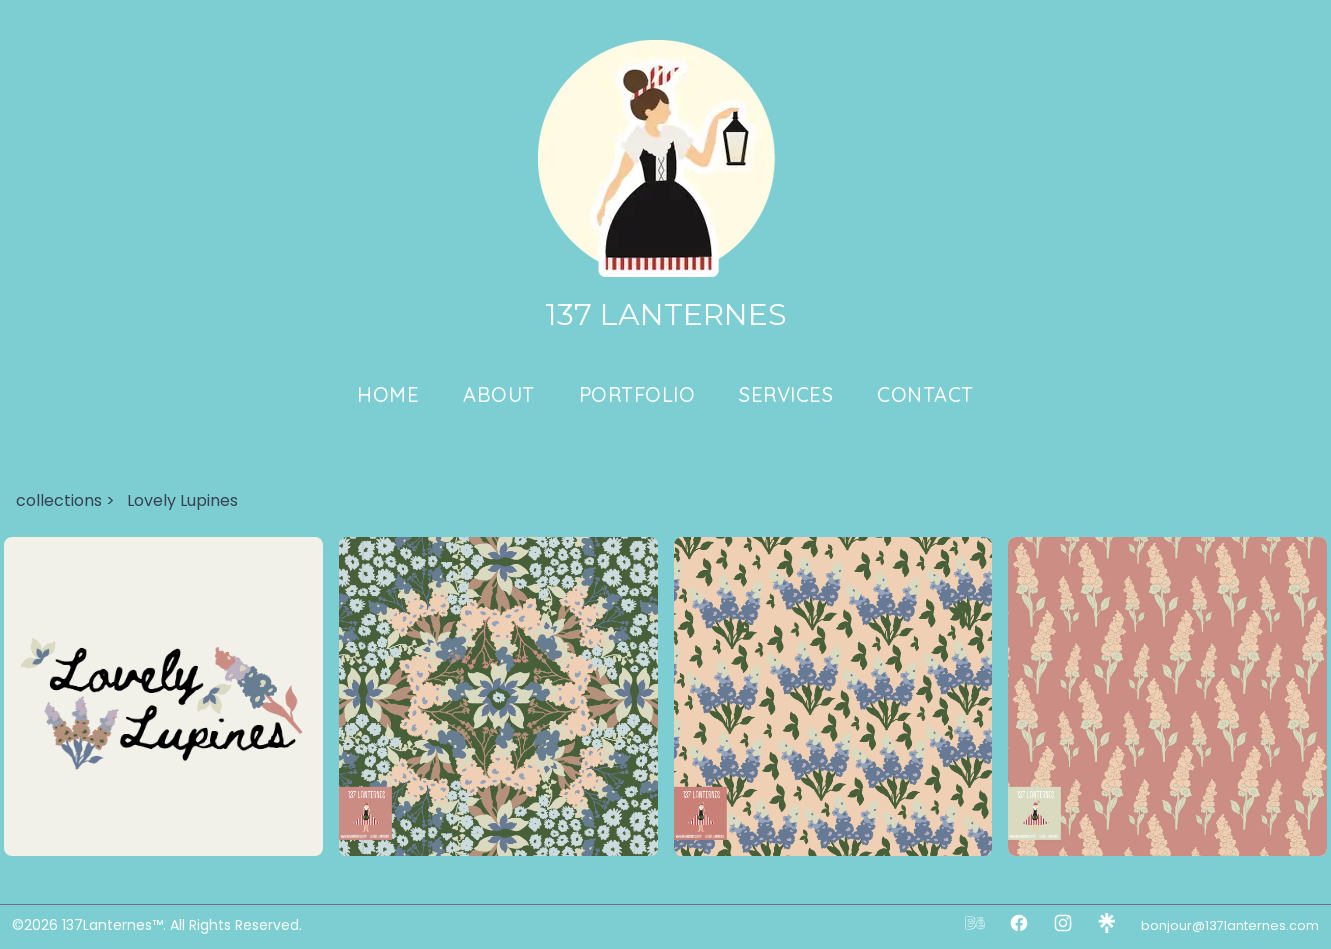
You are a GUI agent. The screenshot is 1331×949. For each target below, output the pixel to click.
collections (59, 500)
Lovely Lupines (182, 500)
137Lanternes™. (116, 925)
